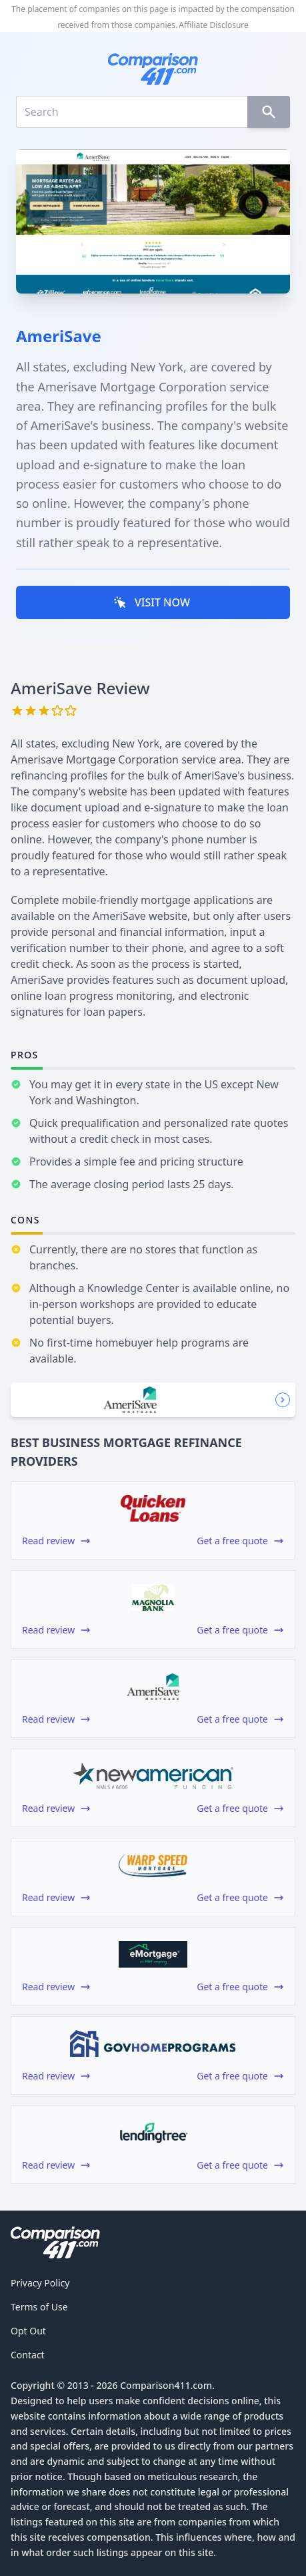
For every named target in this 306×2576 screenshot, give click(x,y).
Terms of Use (39, 2306)
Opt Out (28, 2330)
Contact (28, 2354)
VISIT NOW (151, 602)
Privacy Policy (40, 2282)
